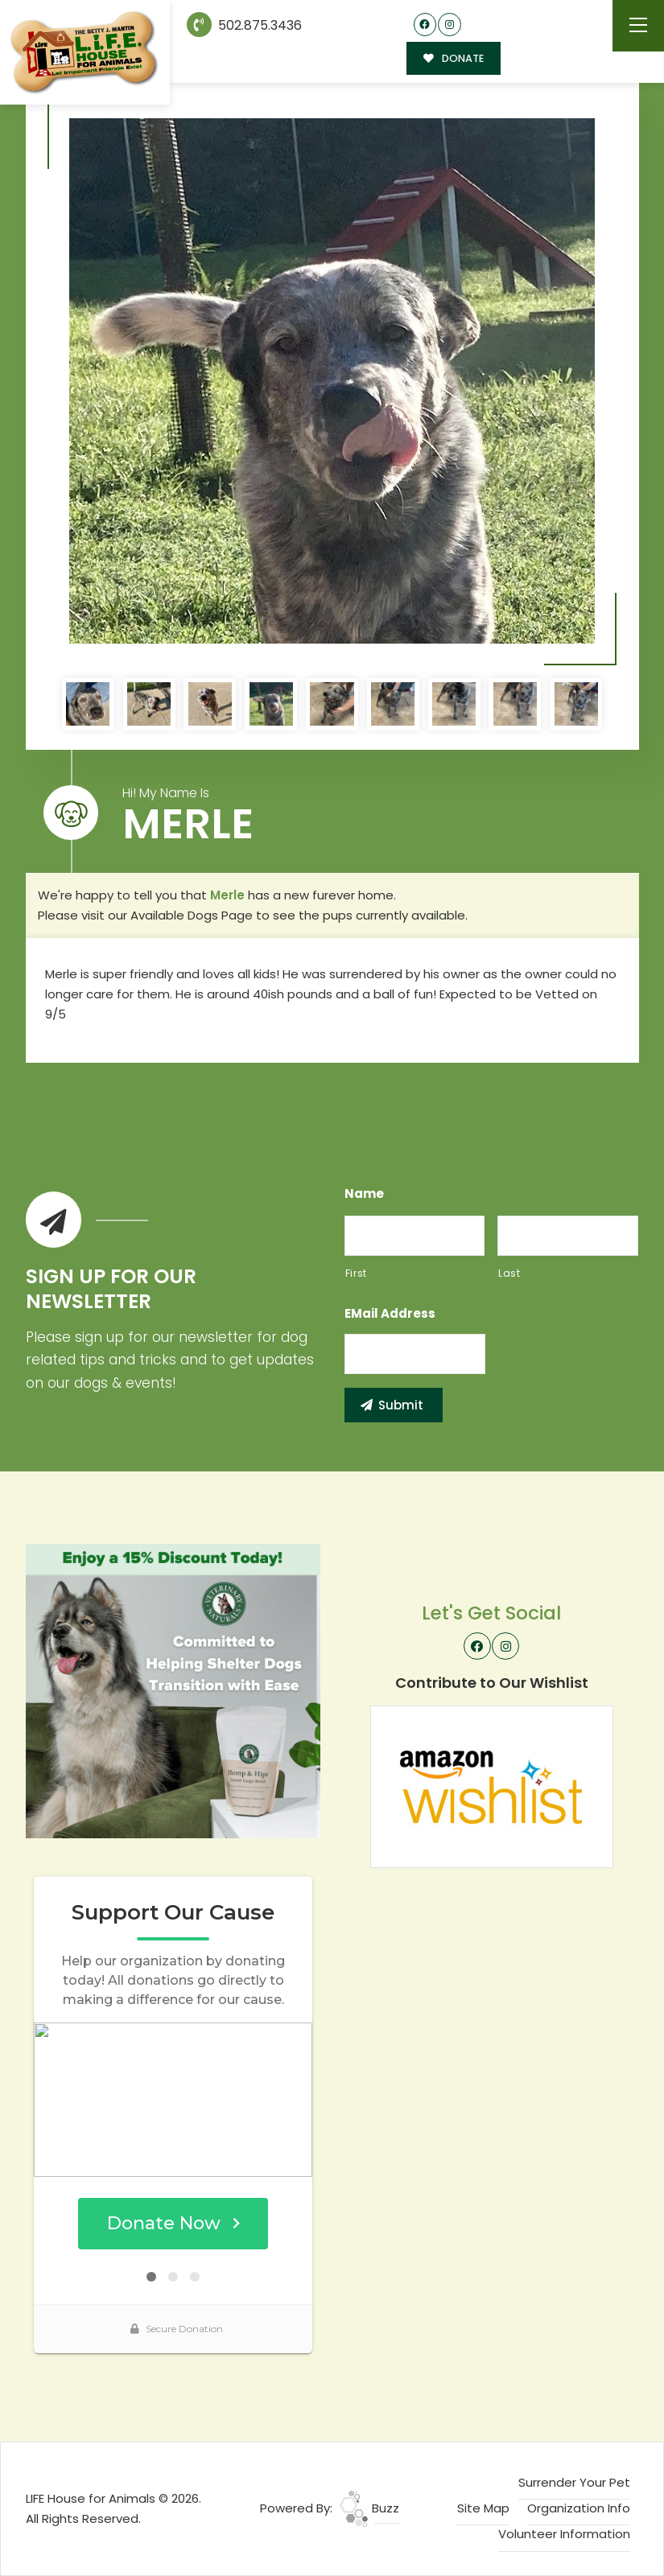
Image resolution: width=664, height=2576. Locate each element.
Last (509, 1273)
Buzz (369, 2508)
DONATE (453, 58)
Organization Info (578, 2508)
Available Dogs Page (191, 915)
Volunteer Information (564, 2533)
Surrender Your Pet (574, 2482)
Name (364, 1194)
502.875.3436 (244, 25)
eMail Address (389, 1314)
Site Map (483, 2508)
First (356, 1273)
